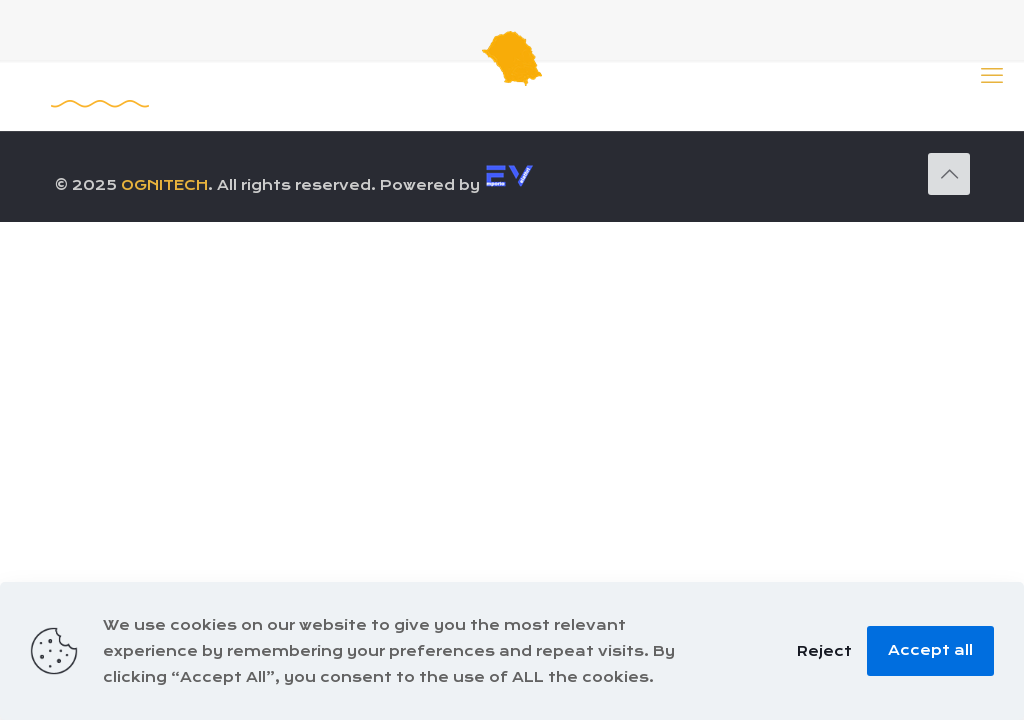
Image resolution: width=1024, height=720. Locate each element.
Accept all (930, 650)
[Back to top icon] (949, 174)
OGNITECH (164, 185)
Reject (824, 651)
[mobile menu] (992, 75)
